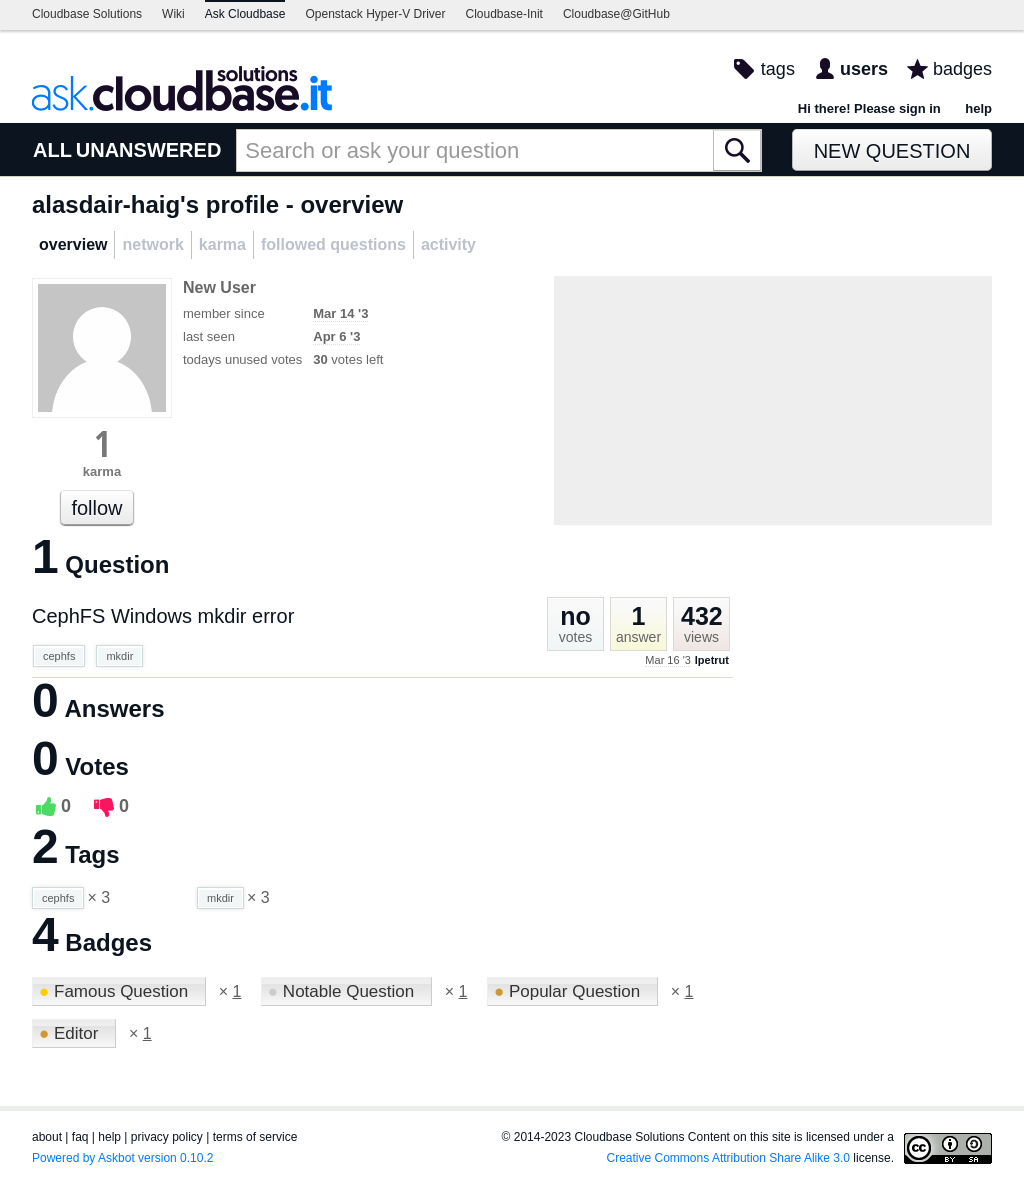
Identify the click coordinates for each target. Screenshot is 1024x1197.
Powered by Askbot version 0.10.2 (122, 1158)
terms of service (255, 1137)
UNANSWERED (149, 150)
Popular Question (569, 991)
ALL (52, 150)
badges (962, 69)
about (47, 1137)
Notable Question (343, 991)
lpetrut (712, 660)
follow (96, 508)
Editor (71, 1033)
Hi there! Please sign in (869, 108)
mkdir (119, 656)
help (978, 108)
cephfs (59, 656)
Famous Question (116, 991)
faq (80, 1137)
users (864, 69)
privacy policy (167, 1137)
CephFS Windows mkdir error (163, 616)
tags (778, 69)
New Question (892, 151)
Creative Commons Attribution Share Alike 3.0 (728, 1158)
